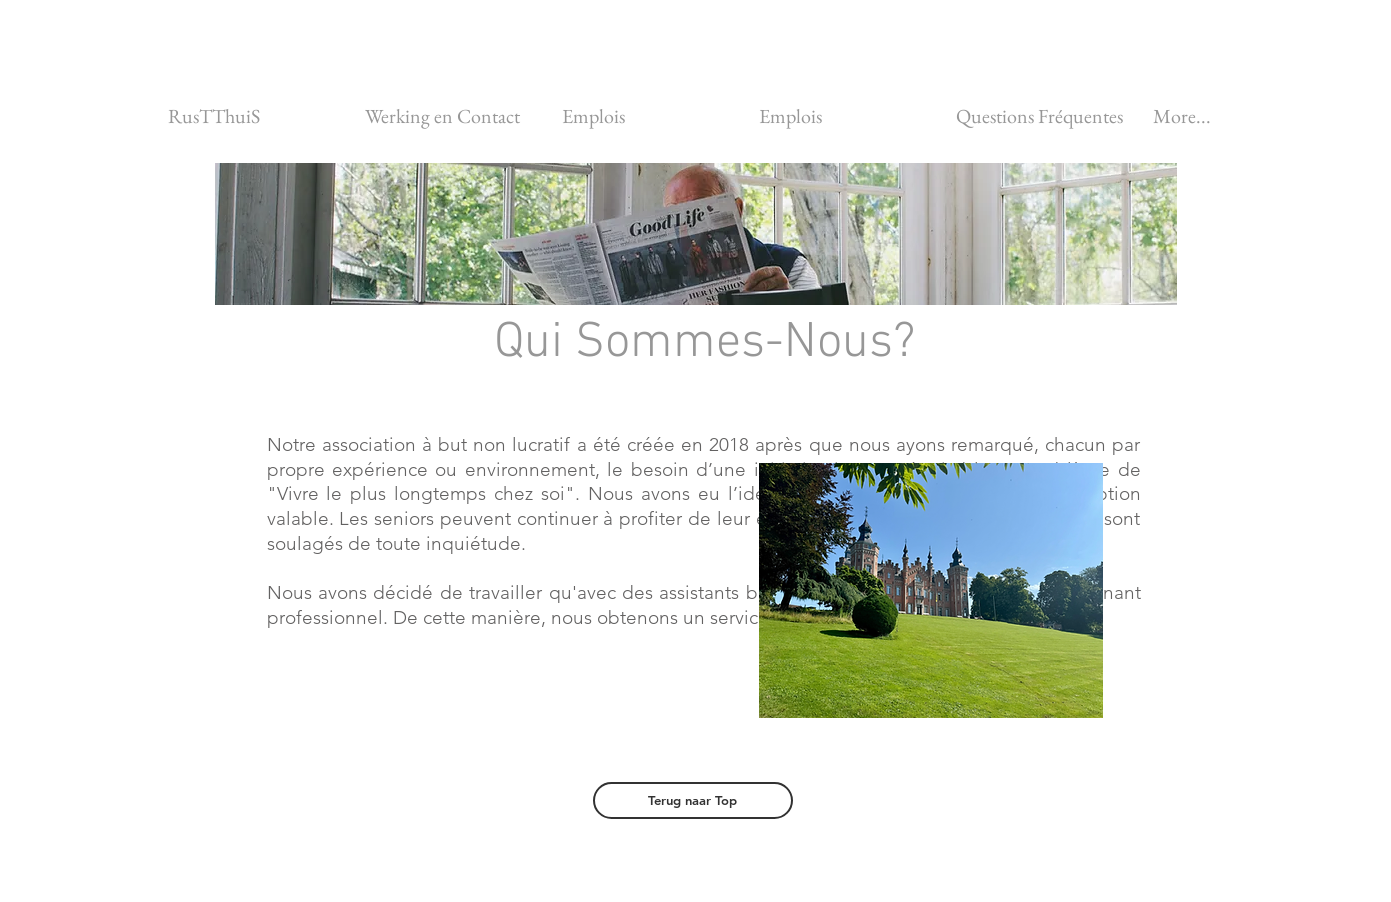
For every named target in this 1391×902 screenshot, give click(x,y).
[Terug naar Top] (693, 800)
